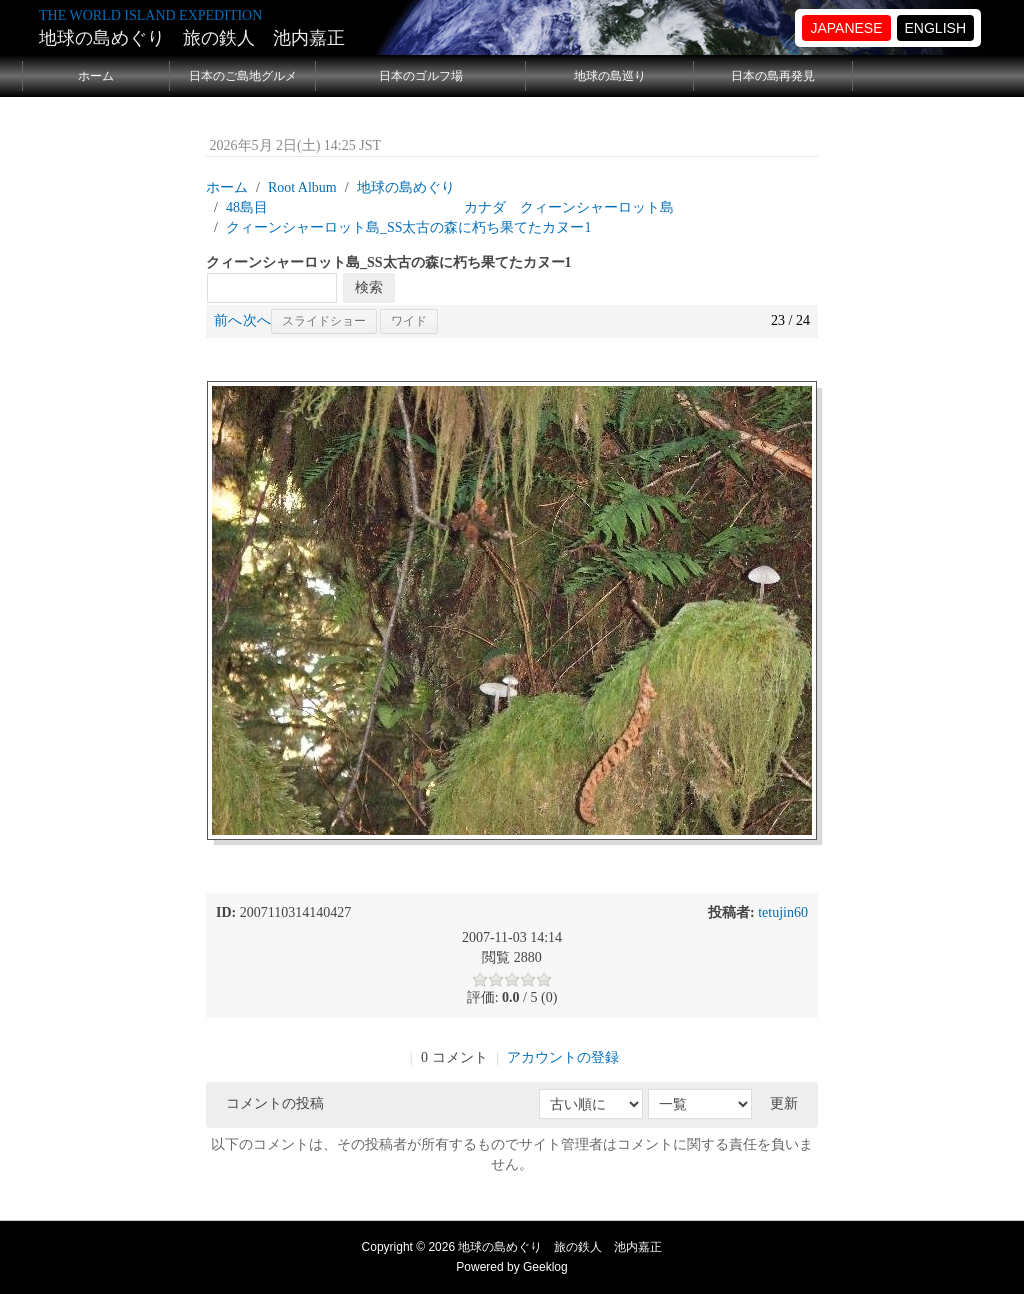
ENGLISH (935, 28)
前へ (228, 320)
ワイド (409, 321)
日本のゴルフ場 (421, 76)
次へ (257, 320)
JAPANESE (846, 28)
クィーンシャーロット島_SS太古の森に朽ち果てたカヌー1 (409, 227)
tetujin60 (783, 912)
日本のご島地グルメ (243, 76)
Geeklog (545, 1267)
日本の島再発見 (773, 76)
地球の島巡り (610, 76)
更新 (784, 1103)
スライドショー (324, 321)
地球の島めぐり (406, 187)
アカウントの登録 (563, 1057)
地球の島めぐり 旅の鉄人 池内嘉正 (192, 38)
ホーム (96, 76)
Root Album (302, 187)
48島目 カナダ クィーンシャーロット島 (450, 207)
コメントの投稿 (275, 1103)
